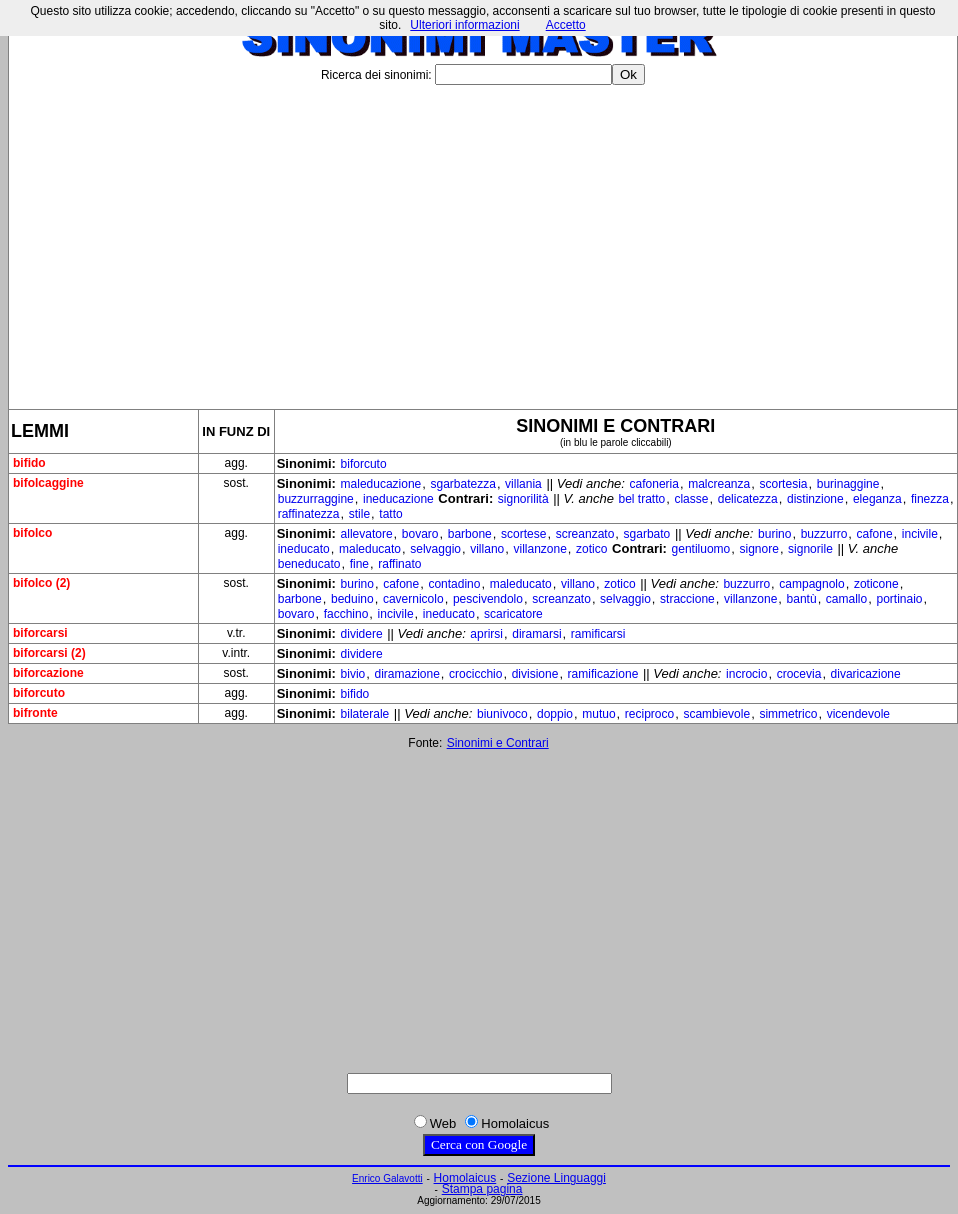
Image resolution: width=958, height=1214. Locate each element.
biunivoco (502, 714)
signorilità (523, 499)
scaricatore (513, 614)
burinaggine (848, 484)
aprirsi (486, 634)
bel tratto (642, 499)
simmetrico (788, 714)
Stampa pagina (482, 1189)
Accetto (566, 25)
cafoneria (654, 484)
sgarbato (647, 534)
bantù (802, 599)
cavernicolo (413, 599)
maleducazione (381, 484)
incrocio (746, 674)
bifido (355, 694)
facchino (346, 614)
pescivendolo (488, 599)
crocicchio (475, 674)
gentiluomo (701, 549)
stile (359, 514)
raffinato (399, 564)
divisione (535, 674)
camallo (846, 599)
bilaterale (365, 714)
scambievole (716, 714)
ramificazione (603, 674)
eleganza (877, 499)
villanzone (539, 549)
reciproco (649, 714)
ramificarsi (598, 634)
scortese (523, 534)
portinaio (899, 599)
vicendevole (858, 714)
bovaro (420, 534)
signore (759, 549)
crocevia (799, 674)
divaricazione (866, 674)
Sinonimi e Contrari (498, 743)
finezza (930, 499)
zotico (591, 549)
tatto (390, 514)
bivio (353, 674)
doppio (555, 714)
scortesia (783, 484)
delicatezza (748, 499)
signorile (810, 549)
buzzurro (824, 534)
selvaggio (435, 549)
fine (359, 564)
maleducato (370, 549)
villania (523, 484)
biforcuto (364, 464)
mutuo (598, 714)
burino (774, 534)
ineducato (304, 549)
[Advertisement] (483, 239)
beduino (352, 599)
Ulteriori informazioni (464, 25)
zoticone (876, 584)
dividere (362, 634)
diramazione (406, 674)
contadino (454, 584)
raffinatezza (309, 514)
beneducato (309, 564)
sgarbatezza (463, 484)
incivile (920, 534)
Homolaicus (465, 1178)
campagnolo (811, 584)
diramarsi (536, 634)
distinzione (815, 499)
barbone (470, 534)
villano (487, 549)
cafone (875, 534)
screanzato (585, 534)
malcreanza (719, 484)
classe (691, 499)
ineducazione (398, 499)
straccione (687, 599)
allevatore (367, 534)
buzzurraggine (316, 499)
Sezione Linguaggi (556, 1178)
